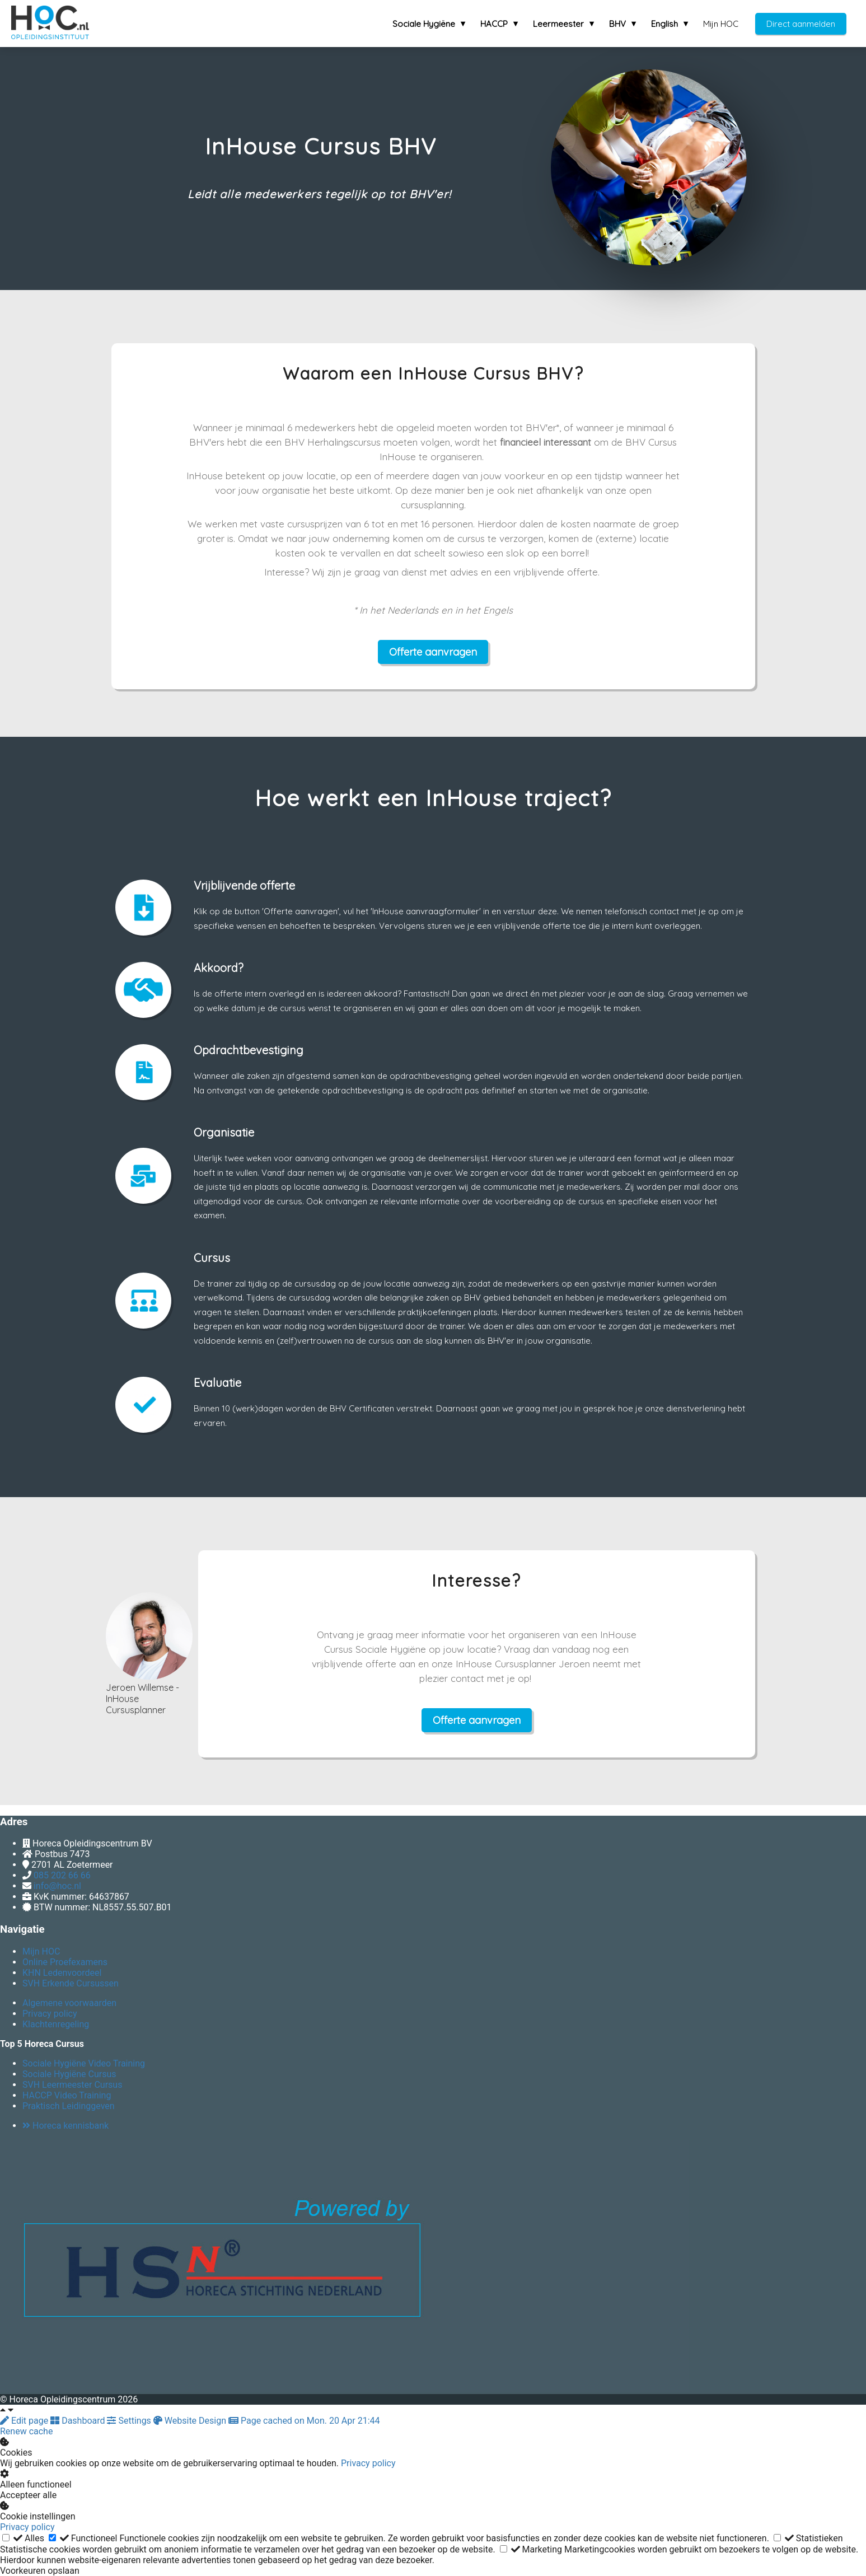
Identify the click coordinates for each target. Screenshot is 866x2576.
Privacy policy (368, 2463)
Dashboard (78, 2420)
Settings (130, 2420)
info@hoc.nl (57, 1886)
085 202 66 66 (62, 1875)
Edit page (25, 2420)
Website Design (190, 2420)
